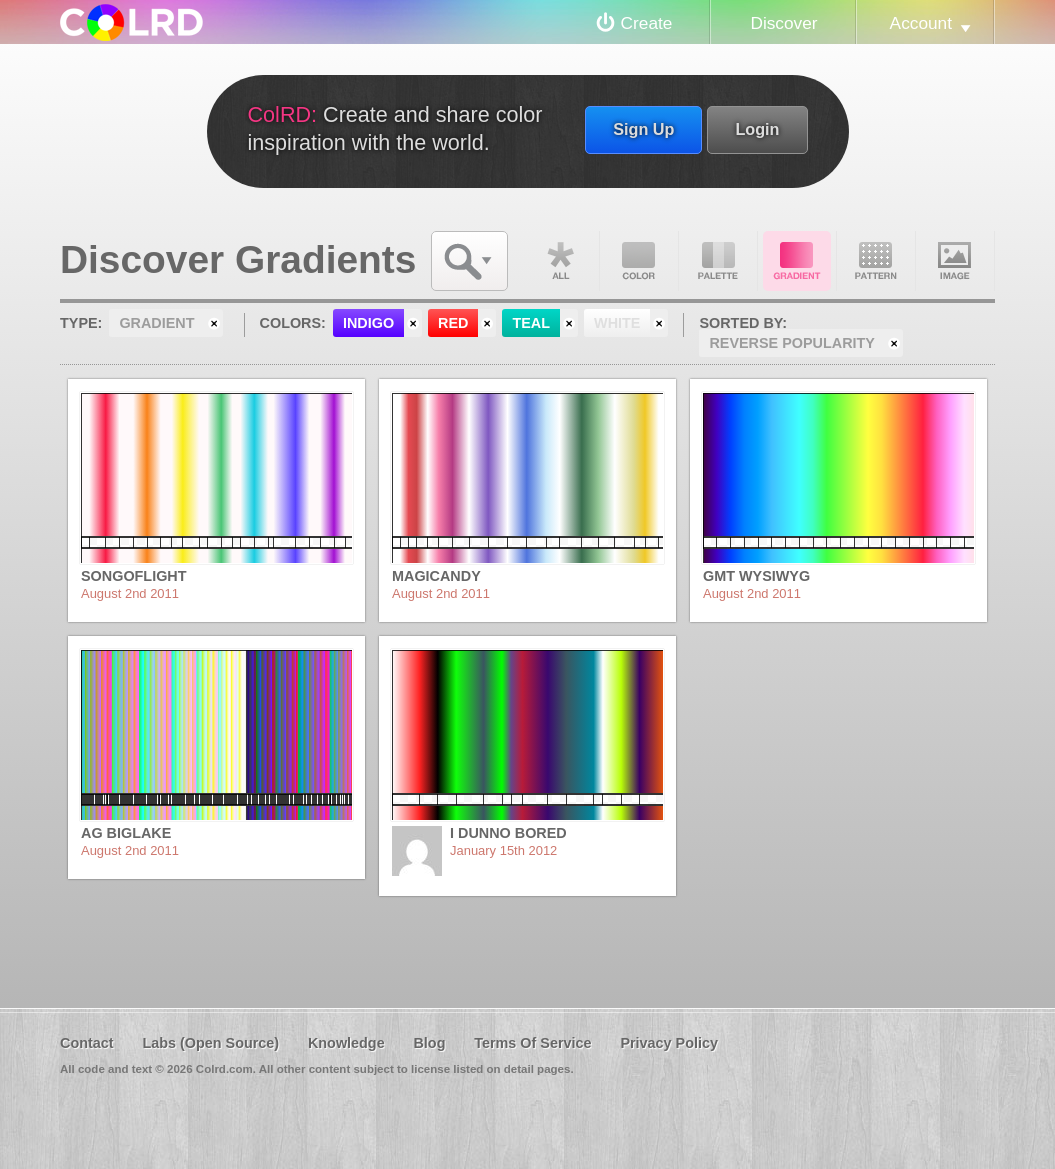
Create (647, 23)
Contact (87, 1043)
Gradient (797, 261)
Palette (718, 261)
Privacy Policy (669, 1043)
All (560, 261)
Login (757, 129)
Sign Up (643, 129)
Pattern (876, 261)
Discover (783, 23)
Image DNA (955, 261)
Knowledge (346, 1043)
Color (639, 261)
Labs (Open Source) (210, 1043)
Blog (429, 1043)
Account (921, 23)
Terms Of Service (532, 1043)
